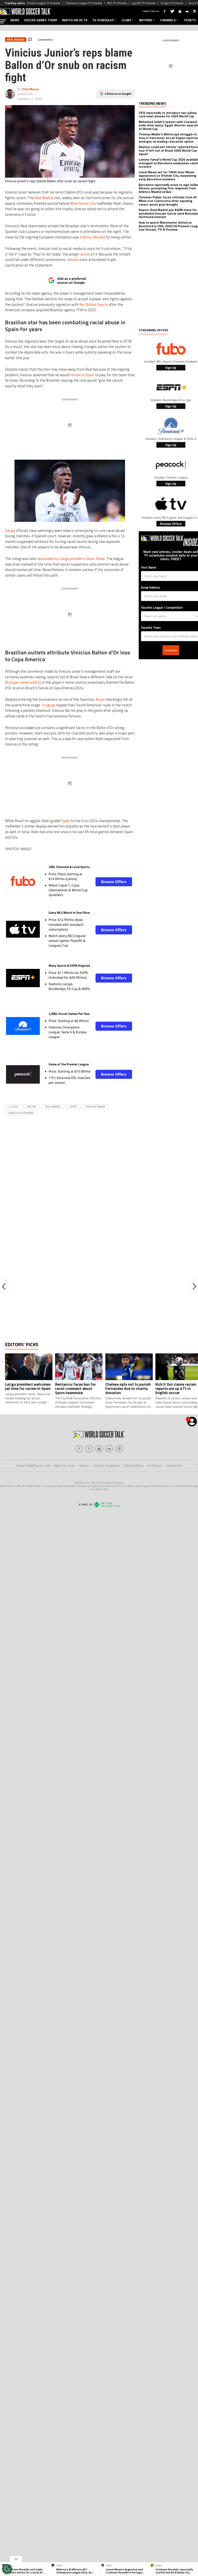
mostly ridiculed (92, 237)
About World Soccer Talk (33, 1481)
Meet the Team (64, 1481)
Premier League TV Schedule (43, 3)
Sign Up (170, 367)
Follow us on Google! (118, 92)
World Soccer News (21, 1113)
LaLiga (10, 530)
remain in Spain (82, 375)
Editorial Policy (134, 1481)
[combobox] (169, 616)
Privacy (84, 1481)
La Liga (13, 1106)
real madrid (52, 1106)
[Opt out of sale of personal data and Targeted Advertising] (7, 2569)
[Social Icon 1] (89, 1464)
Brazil (100, 699)
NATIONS (147, 20)
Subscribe (170, 650)
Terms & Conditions (106, 1481)
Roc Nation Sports (93, 304)
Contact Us (174, 1481)
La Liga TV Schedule (172, 3)
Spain (66, 821)
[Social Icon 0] (79, 1464)
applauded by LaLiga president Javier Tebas (71, 558)
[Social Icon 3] (109, 1464)
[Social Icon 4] (119, 1464)
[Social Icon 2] (99, 1464)
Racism (31, 1106)
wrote (85, 254)
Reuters (73, 259)
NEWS (14, 20)
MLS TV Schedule (117, 3)
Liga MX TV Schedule (144, 3)
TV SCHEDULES (104, 20)
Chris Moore (30, 89)
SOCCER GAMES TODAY (40, 20)
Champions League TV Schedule (83, 3)
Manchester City (83, 203)
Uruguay (48, 705)
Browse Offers (113, 881)
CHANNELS (169, 20)
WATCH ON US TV (74, 20)
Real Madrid (44, 198)
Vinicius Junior (95, 1106)
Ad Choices (155, 1481)
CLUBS (128, 20)
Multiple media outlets (23, 682)
